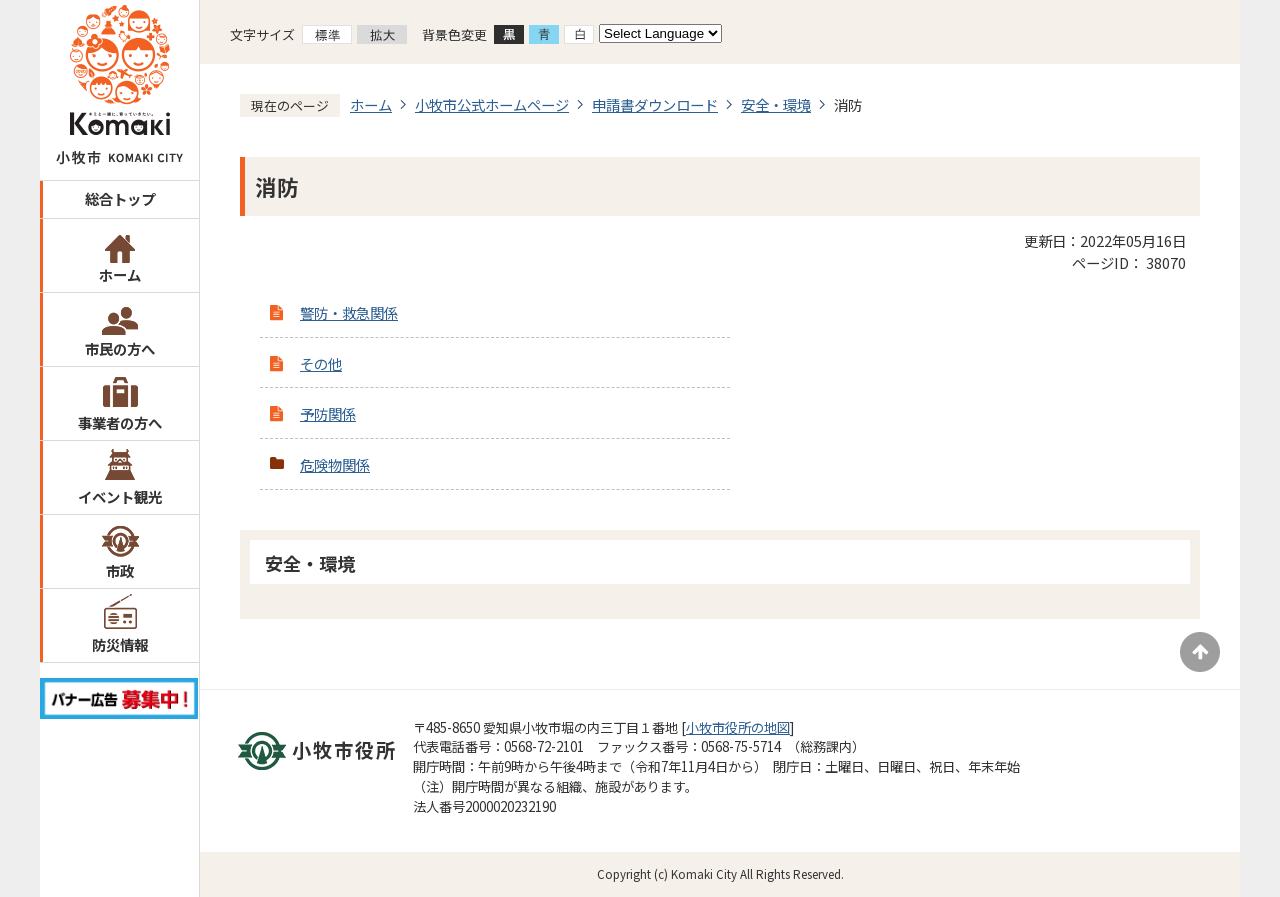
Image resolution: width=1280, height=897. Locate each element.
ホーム (120, 274)
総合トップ (120, 198)
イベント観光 (120, 496)
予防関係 (328, 413)
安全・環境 (776, 104)
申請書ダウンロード (655, 104)
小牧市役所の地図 (738, 727)
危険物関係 (335, 464)
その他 (321, 363)
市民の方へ (120, 348)
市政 (120, 570)
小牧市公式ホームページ (492, 104)
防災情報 (120, 644)
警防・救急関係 (349, 312)
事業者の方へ (120, 422)
